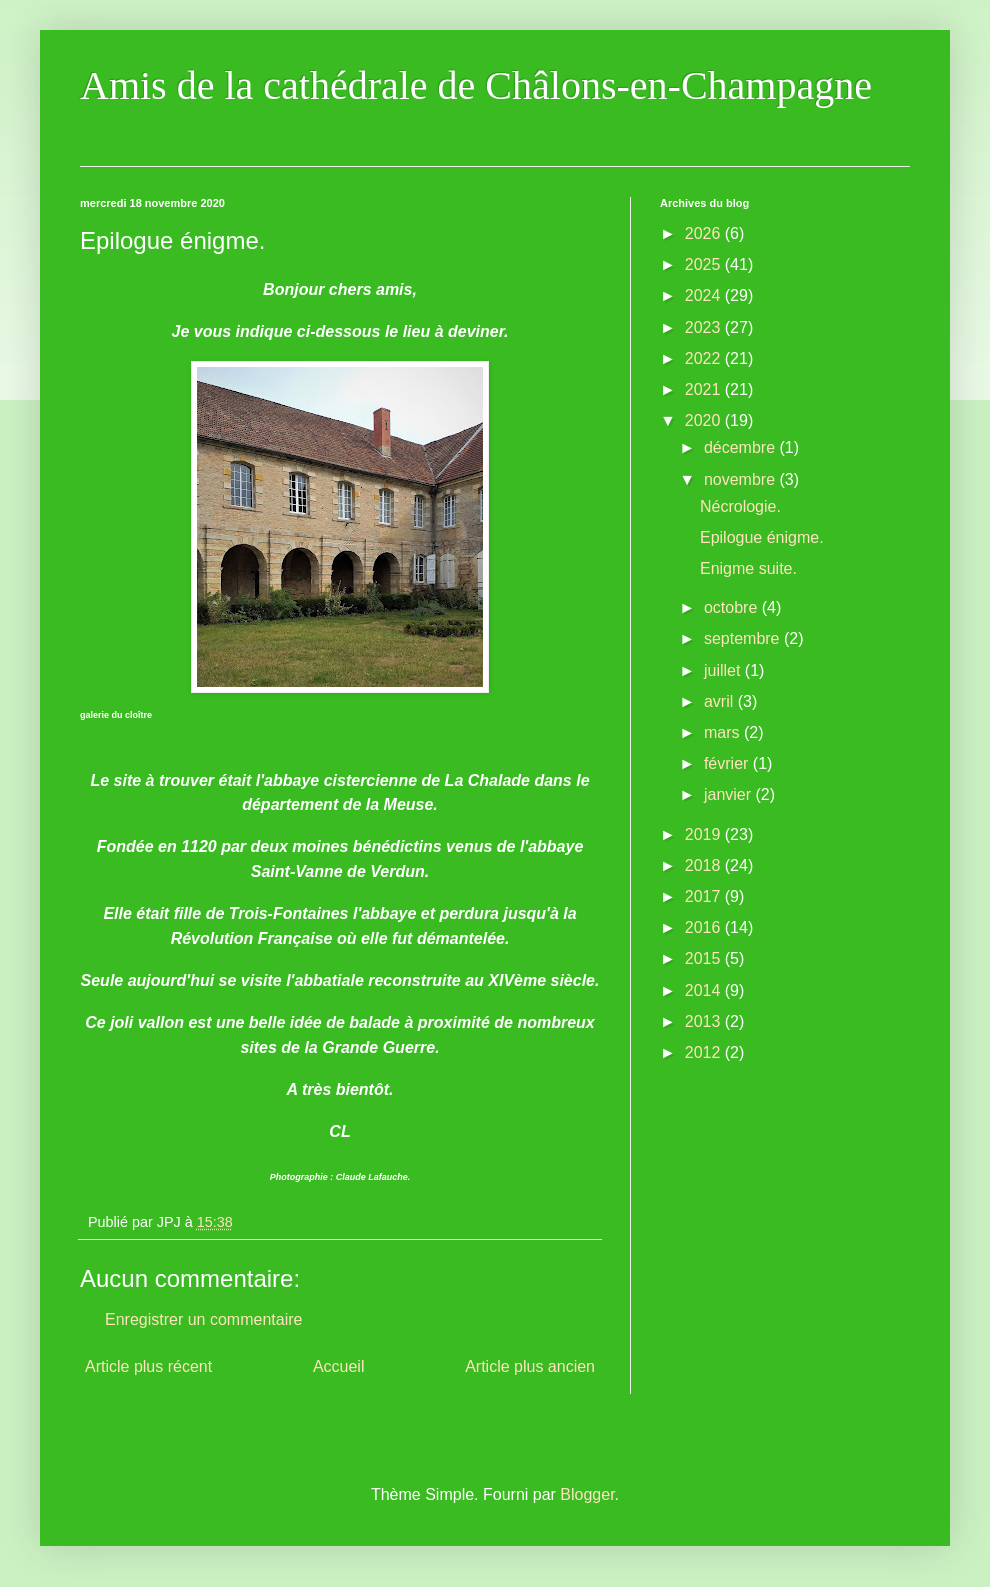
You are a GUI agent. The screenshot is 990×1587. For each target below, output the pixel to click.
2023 (705, 327)
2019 (705, 834)
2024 (705, 295)
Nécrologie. (740, 506)
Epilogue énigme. (762, 537)
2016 (705, 927)
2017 (705, 896)
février (728, 763)
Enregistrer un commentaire (203, 1319)
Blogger (587, 1494)
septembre (744, 638)
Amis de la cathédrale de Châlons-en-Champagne (476, 85)
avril (721, 701)
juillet (724, 670)
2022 (705, 358)
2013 (705, 1021)
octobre (733, 607)
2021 (705, 389)
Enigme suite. (748, 568)
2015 (705, 958)
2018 (705, 865)
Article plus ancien (530, 1366)
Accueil (339, 1366)
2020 (705, 420)
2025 (705, 264)
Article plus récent (148, 1366)
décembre (742, 447)
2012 (705, 1052)
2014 (705, 990)
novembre (742, 479)
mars (724, 732)
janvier (730, 794)
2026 (705, 233)
